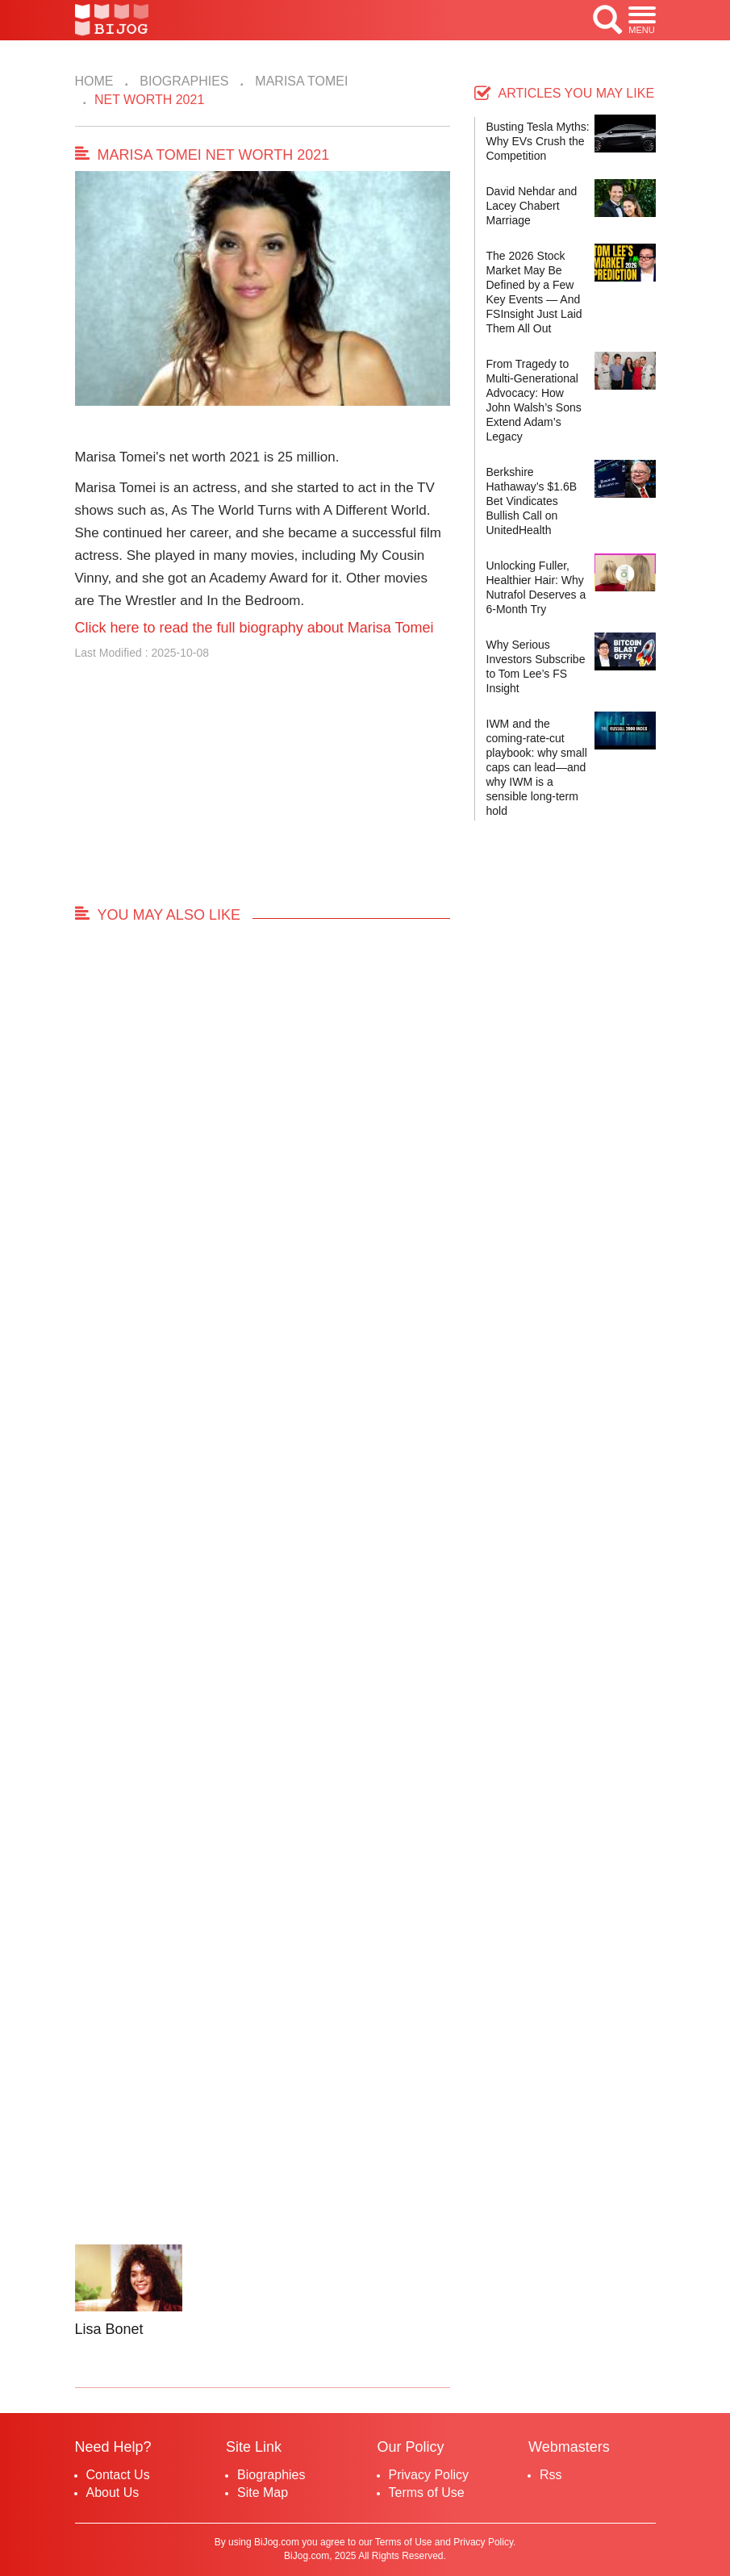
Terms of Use (427, 2492)
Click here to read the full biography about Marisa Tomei (254, 628)
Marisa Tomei (300, 81)
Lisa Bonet (109, 2329)
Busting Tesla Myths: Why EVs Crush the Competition (538, 141)
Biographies (182, 81)
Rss (551, 2475)
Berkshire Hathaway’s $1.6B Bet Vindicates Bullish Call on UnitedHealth (532, 501)
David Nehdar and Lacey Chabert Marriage (532, 206)
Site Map (262, 2492)
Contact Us (118, 2475)
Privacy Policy (429, 2475)
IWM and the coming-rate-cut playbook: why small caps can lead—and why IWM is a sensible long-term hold (536, 767)
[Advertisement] (262, 790)
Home (94, 81)
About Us (113, 2492)
